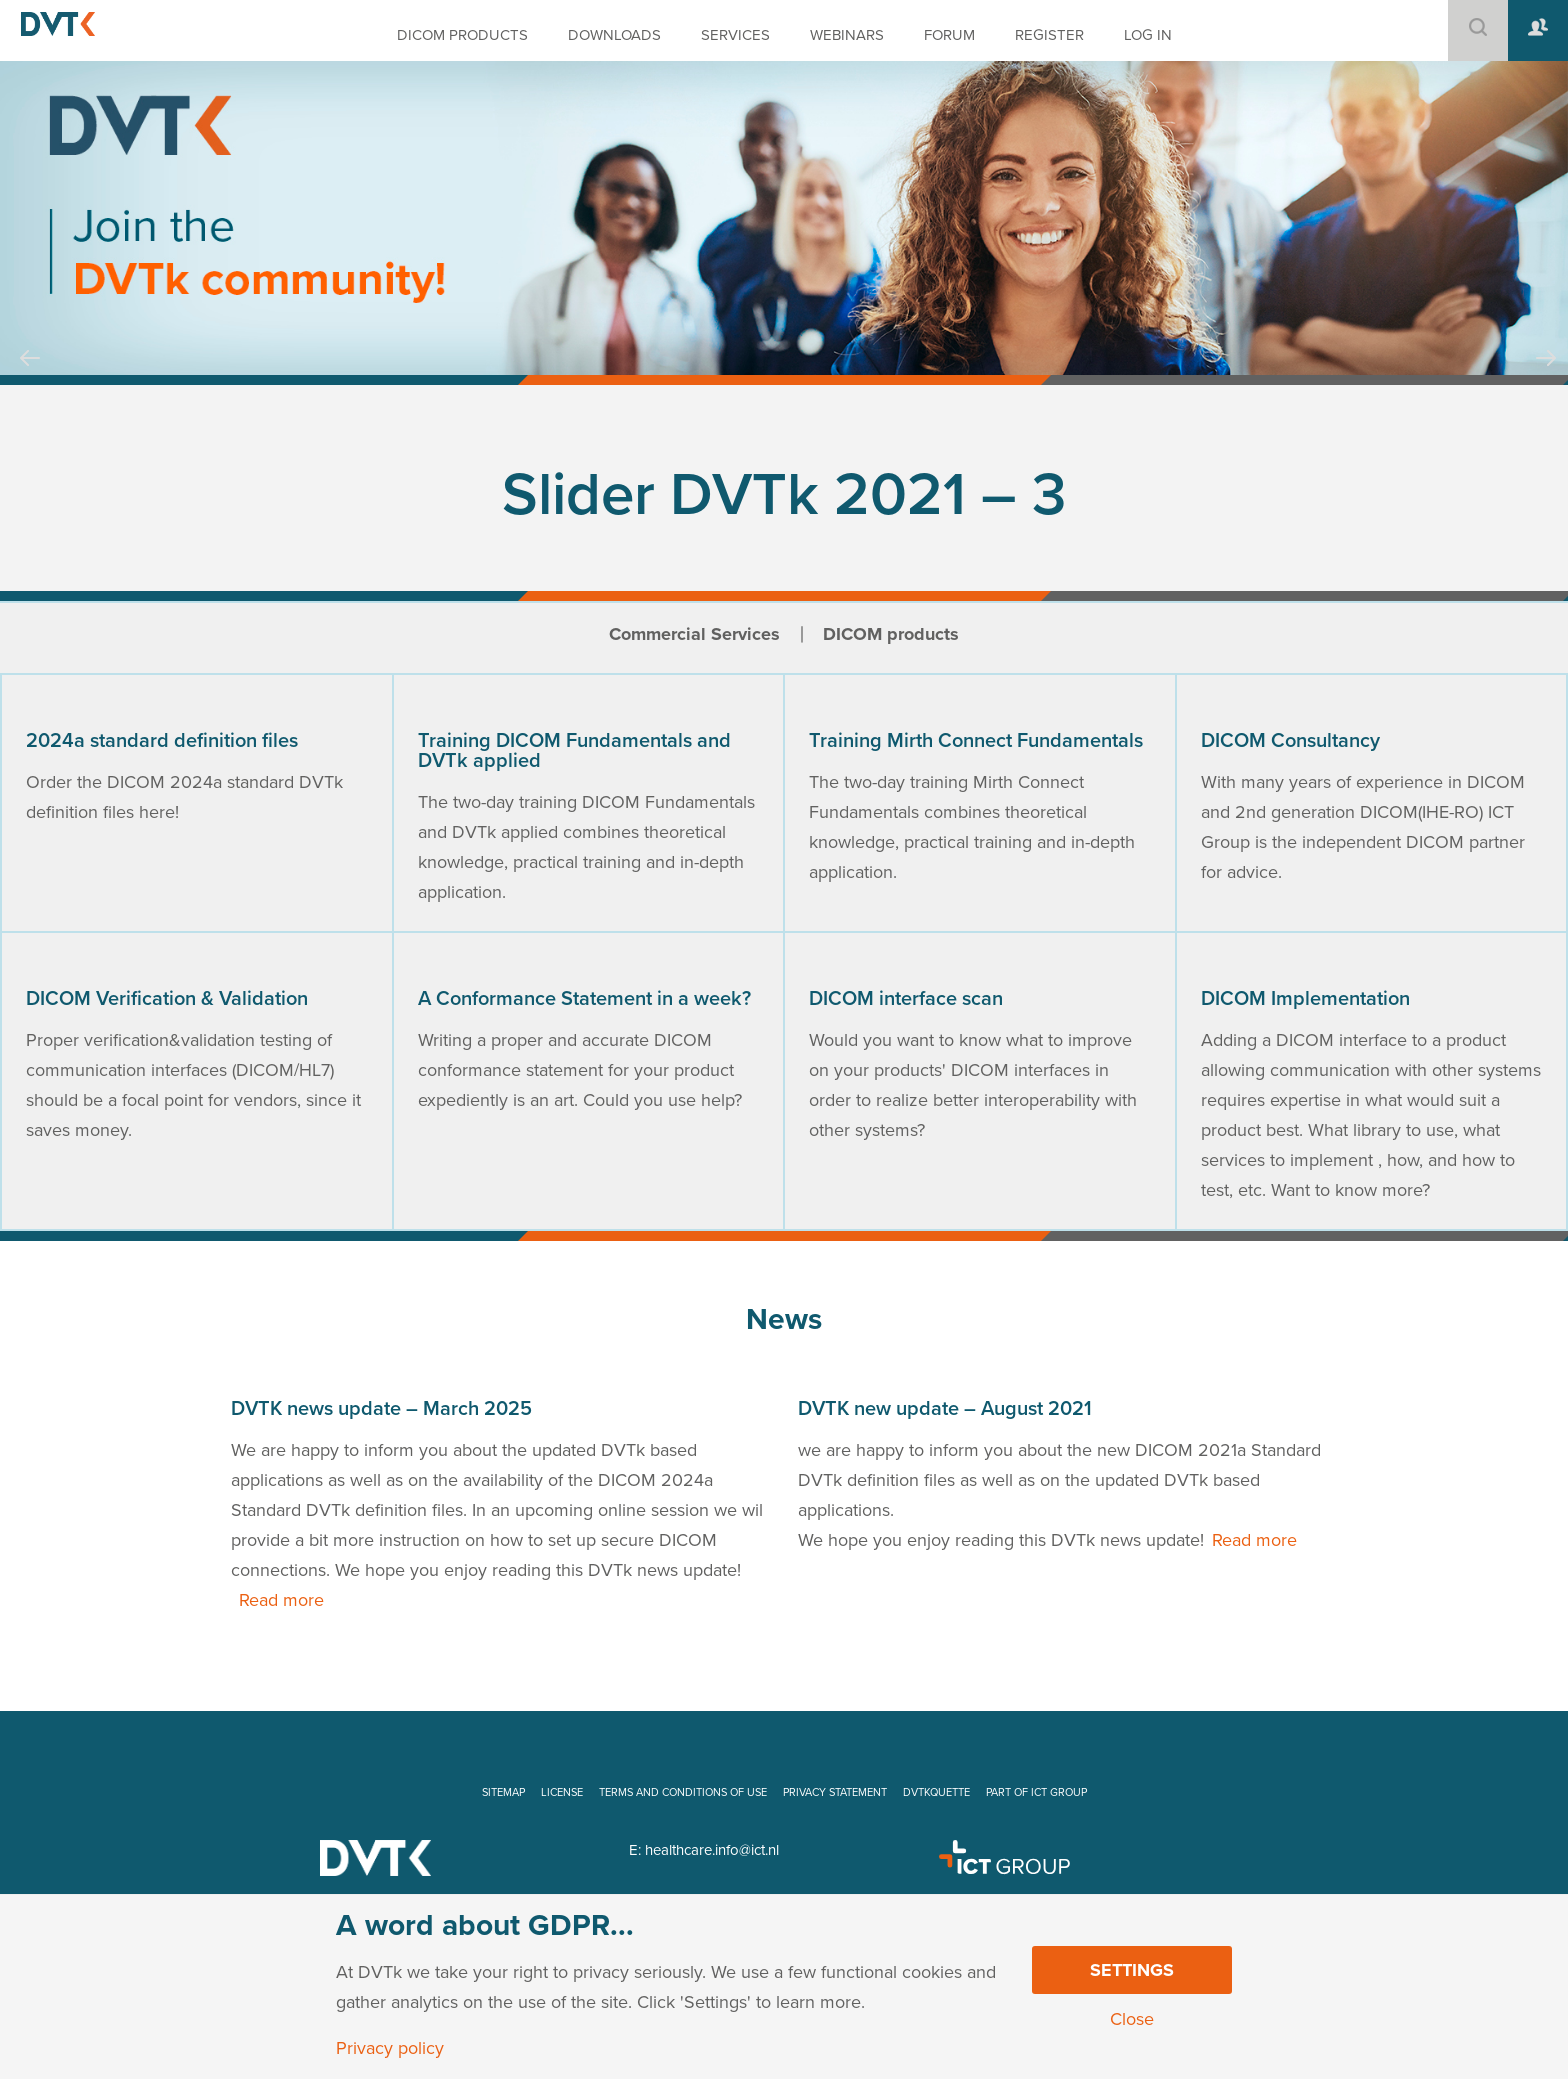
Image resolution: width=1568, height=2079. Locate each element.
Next (1546, 377)
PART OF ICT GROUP (1036, 1792)
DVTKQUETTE (936, 1792)
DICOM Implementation (1305, 999)
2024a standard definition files (162, 741)
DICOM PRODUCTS (462, 35)
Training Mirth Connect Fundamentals (976, 741)
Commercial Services (694, 634)
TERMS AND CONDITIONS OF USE (683, 1792)
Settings (1132, 1970)
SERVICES (735, 35)
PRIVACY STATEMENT (835, 1792)
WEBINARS (847, 35)
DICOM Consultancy (1290, 741)
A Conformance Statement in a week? (584, 999)
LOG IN (1148, 35)
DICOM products (891, 634)
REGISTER (1049, 35)
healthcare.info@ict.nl (712, 1850)
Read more (281, 1600)
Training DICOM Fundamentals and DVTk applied (574, 751)
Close (1132, 2019)
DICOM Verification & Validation (167, 999)
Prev (30, 377)
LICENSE (562, 1792)
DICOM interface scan (906, 999)
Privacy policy (390, 2048)
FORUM (949, 35)
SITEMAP (503, 1792)
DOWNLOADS (614, 35)
